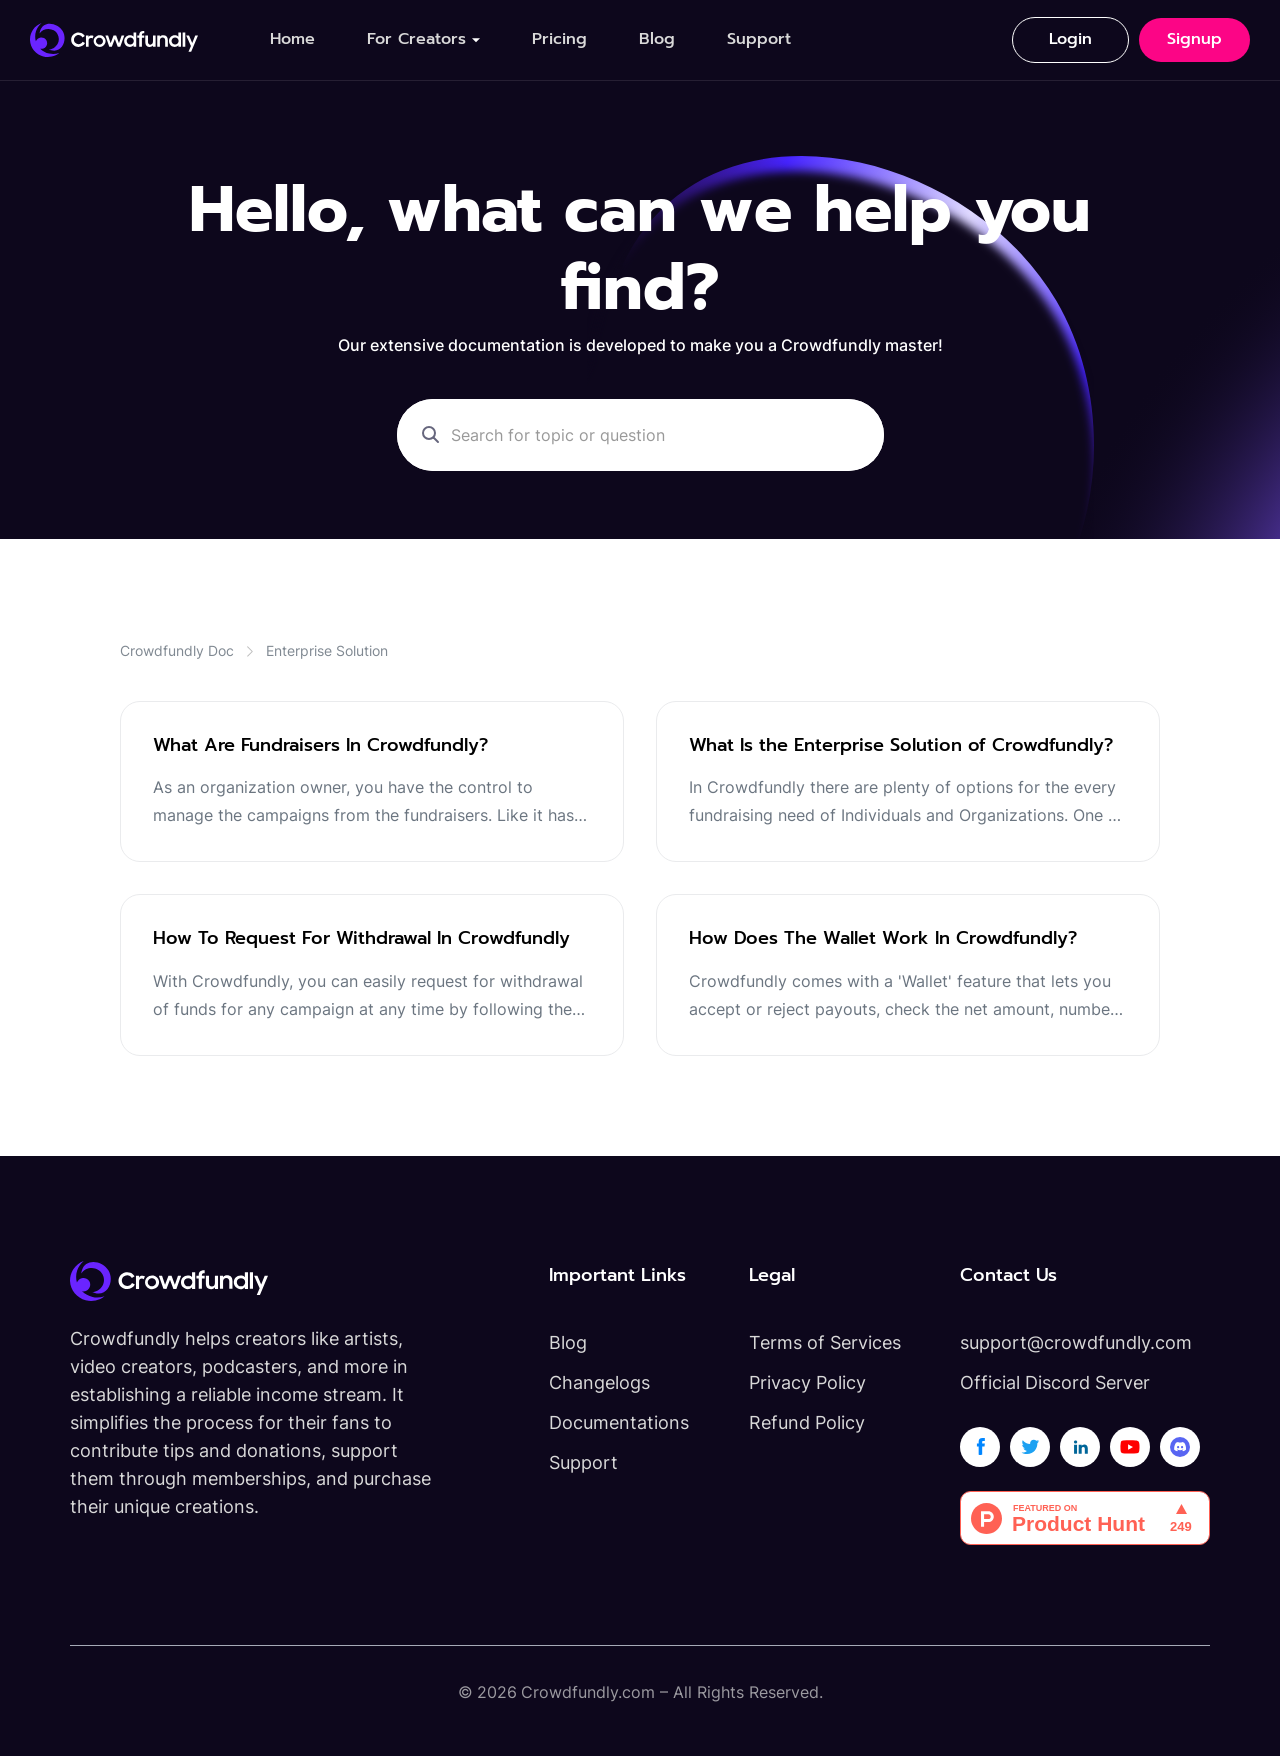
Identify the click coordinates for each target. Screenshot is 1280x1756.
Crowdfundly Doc (177, 650)
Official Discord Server (1055, 1382)
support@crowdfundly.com (1076, 1342)
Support (759, 39)
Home (292, 39)
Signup (1194, 39)
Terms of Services (825, 1342)
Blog (657, 39)
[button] (423, 39)
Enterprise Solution (327, 650)
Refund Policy (807, 1422)
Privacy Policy (807, 1382)
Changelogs (599, 1382)
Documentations (619, 1422)
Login (1070, 39)
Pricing (559, 39)
